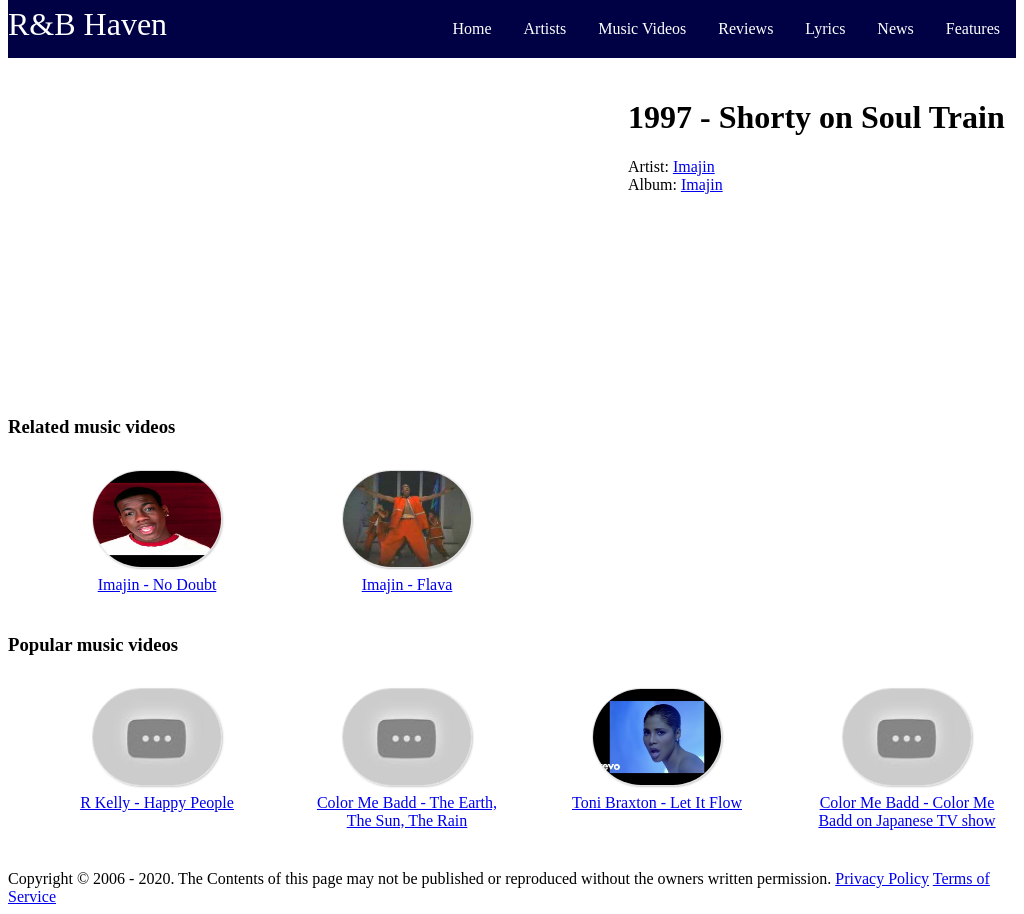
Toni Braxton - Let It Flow (657, 802)
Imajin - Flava (407, 584)
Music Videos (642, 28)
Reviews (745, 28)
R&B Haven (87, 24)
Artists (545, 28)
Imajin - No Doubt (157, 584)
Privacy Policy (882, 878)
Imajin (694, 166)
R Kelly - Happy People (157, 802)
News (895, 28)
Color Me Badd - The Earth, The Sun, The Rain (407, 811)
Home (471, 28)
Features (973, 28)
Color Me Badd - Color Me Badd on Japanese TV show (906, 811)
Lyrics (825, 28)
